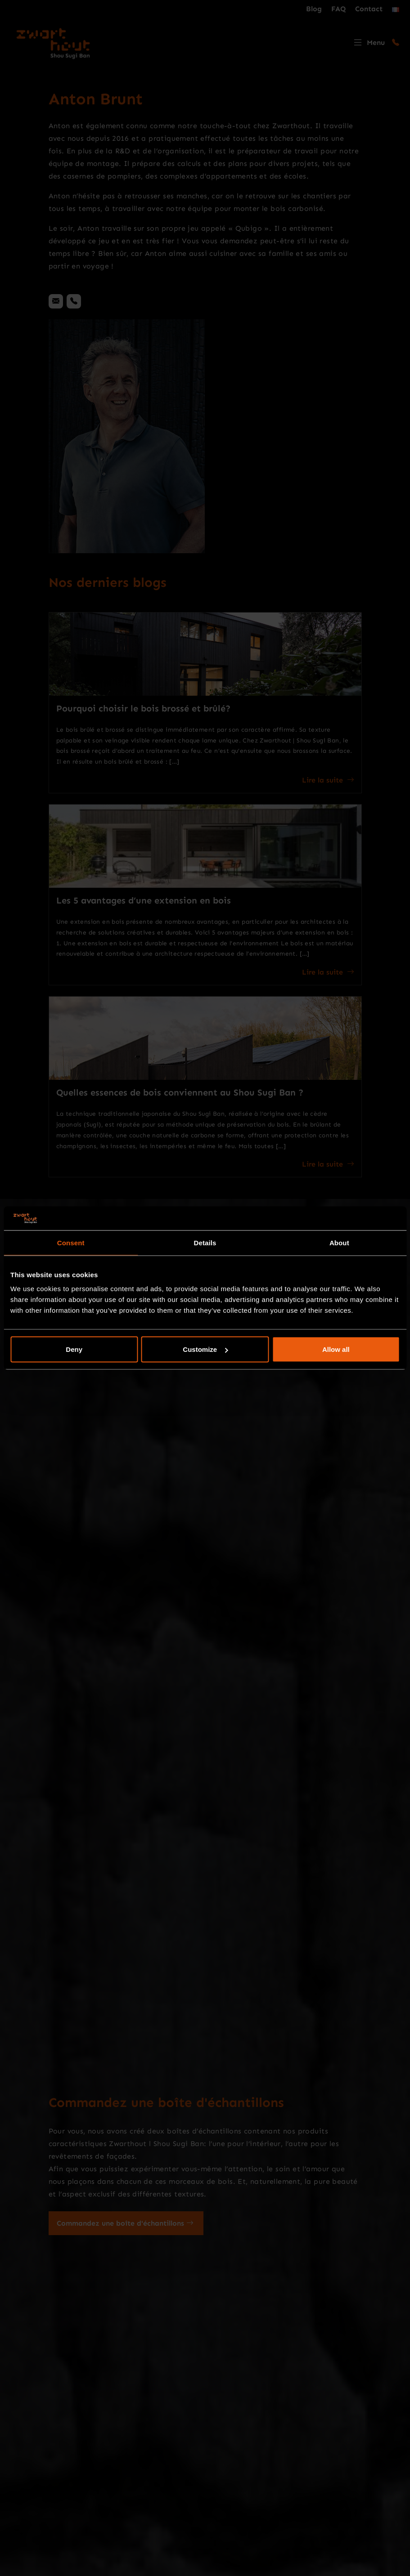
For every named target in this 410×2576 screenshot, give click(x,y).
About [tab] (339, 1242)
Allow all (336, 1349)
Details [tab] (205, 1242)
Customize (205, 1349)
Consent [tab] (71, 1242)
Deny (74, 1349)
